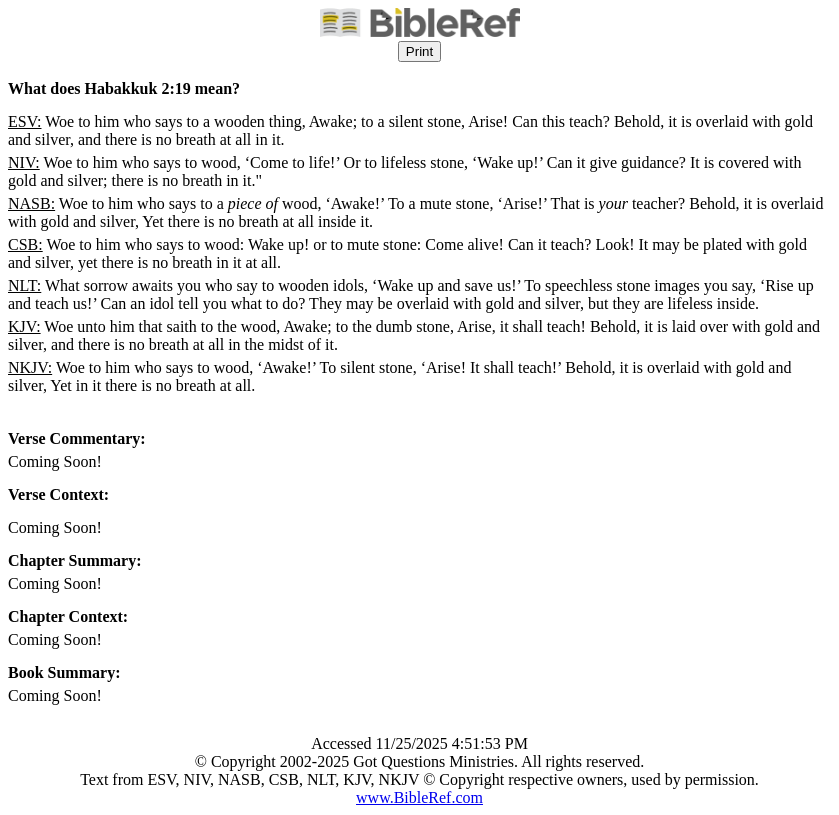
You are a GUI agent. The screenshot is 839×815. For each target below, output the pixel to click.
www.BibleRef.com (419, 797)
